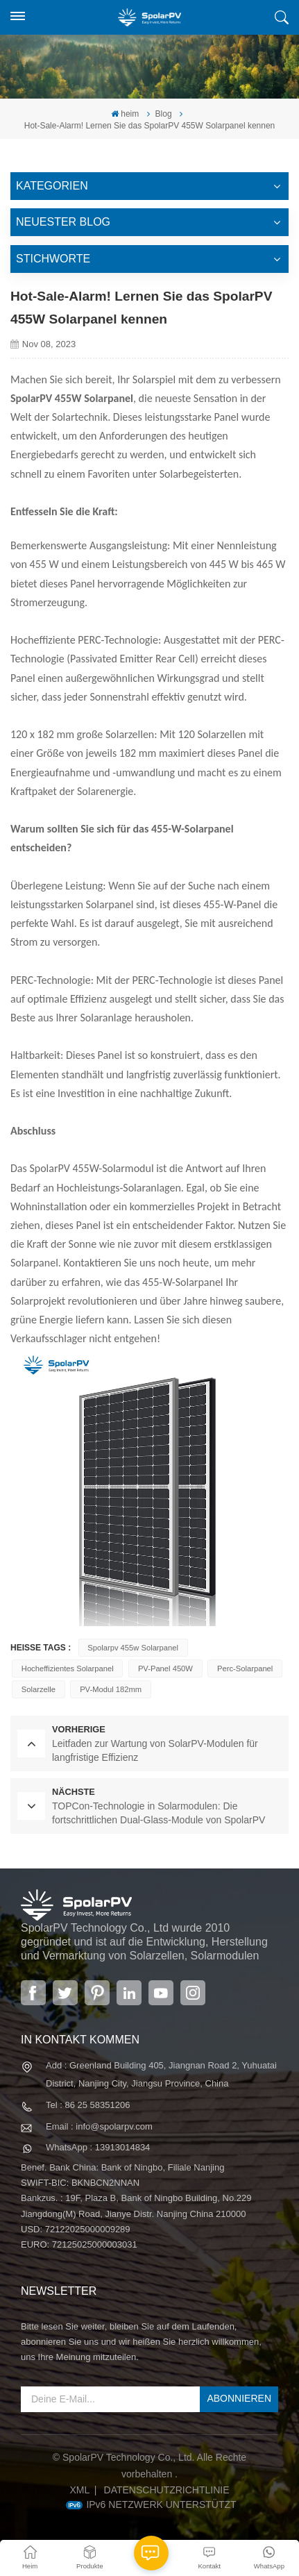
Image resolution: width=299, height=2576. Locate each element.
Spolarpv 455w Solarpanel (132, 1648)
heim (125, 114)
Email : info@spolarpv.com (99, 2126)
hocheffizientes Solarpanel (68, 1668)
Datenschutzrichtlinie (167, 2489)
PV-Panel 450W (165, 1668)
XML (79, 2489)
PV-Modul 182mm (111, 1689)
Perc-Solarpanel (245, 1668)
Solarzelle (38, 1689)
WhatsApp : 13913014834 (98, 2147)
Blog (163, 114)
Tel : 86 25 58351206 (88, 2105)
